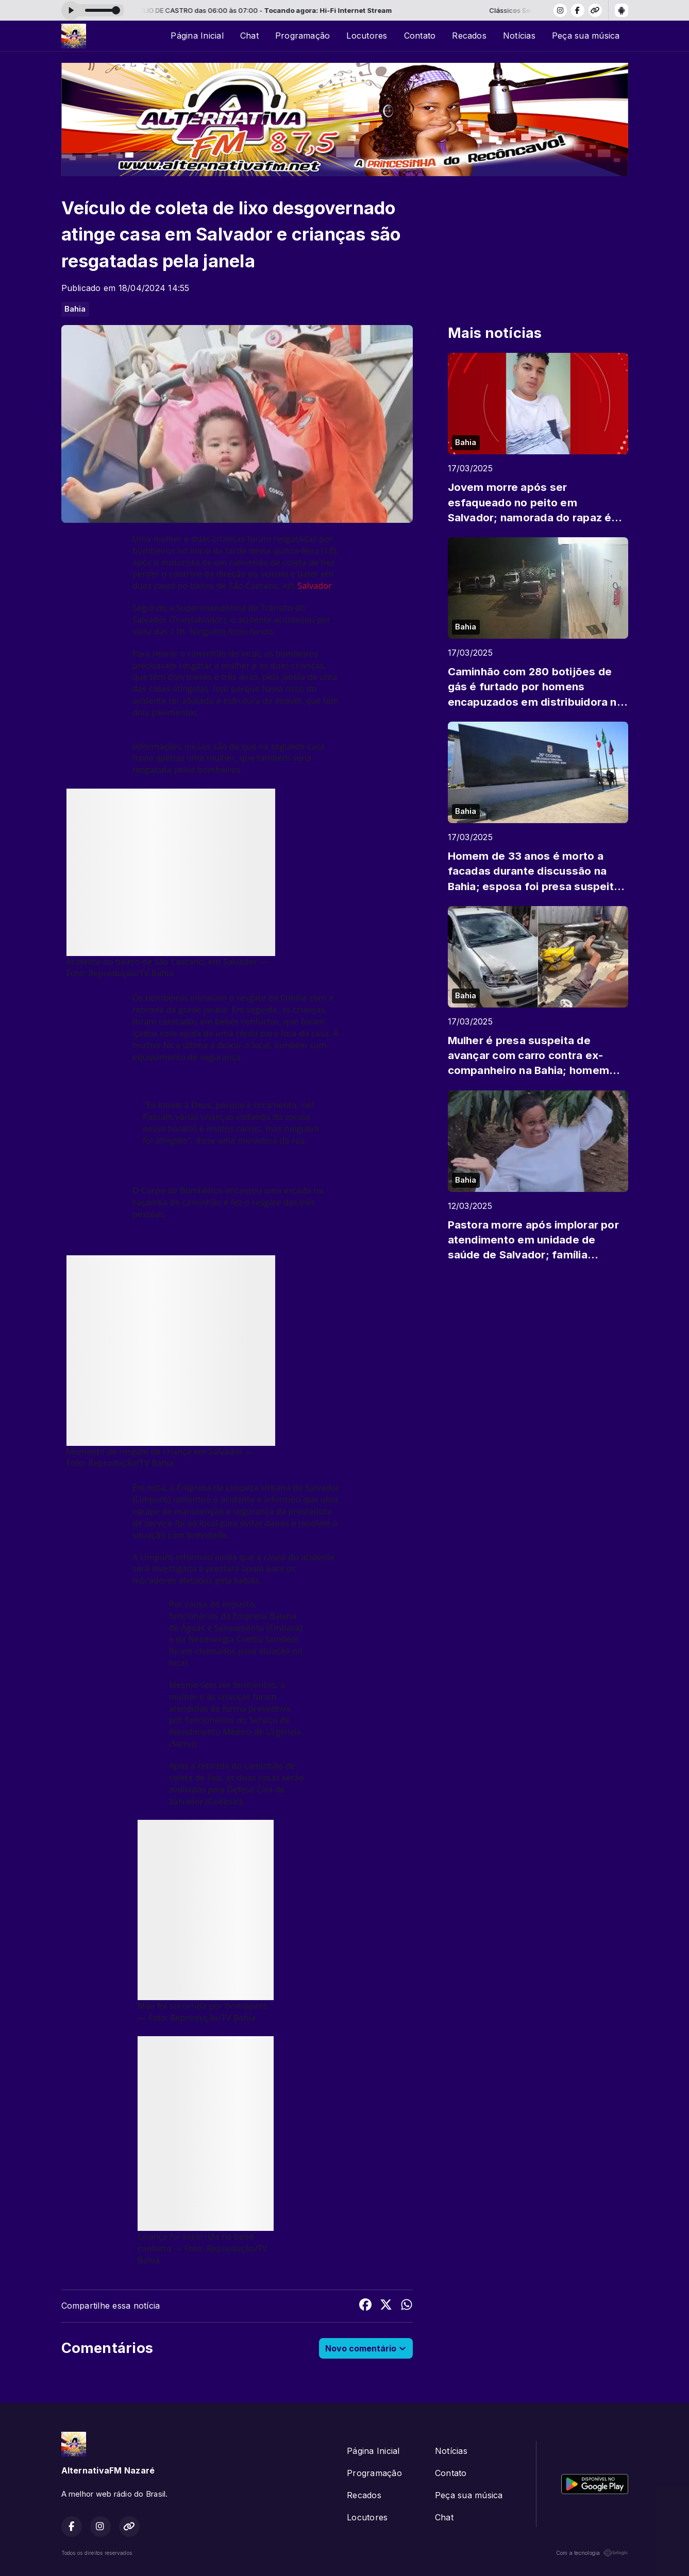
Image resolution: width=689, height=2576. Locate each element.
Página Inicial (197, 35)
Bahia (75, 309)
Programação (302, 35)
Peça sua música (586, 35)
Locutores (366, 35)
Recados (469, 35)
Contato (420, 35)
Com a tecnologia (592, 2552)
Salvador (315, 585)
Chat (249, 35)
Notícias (519, 35)
